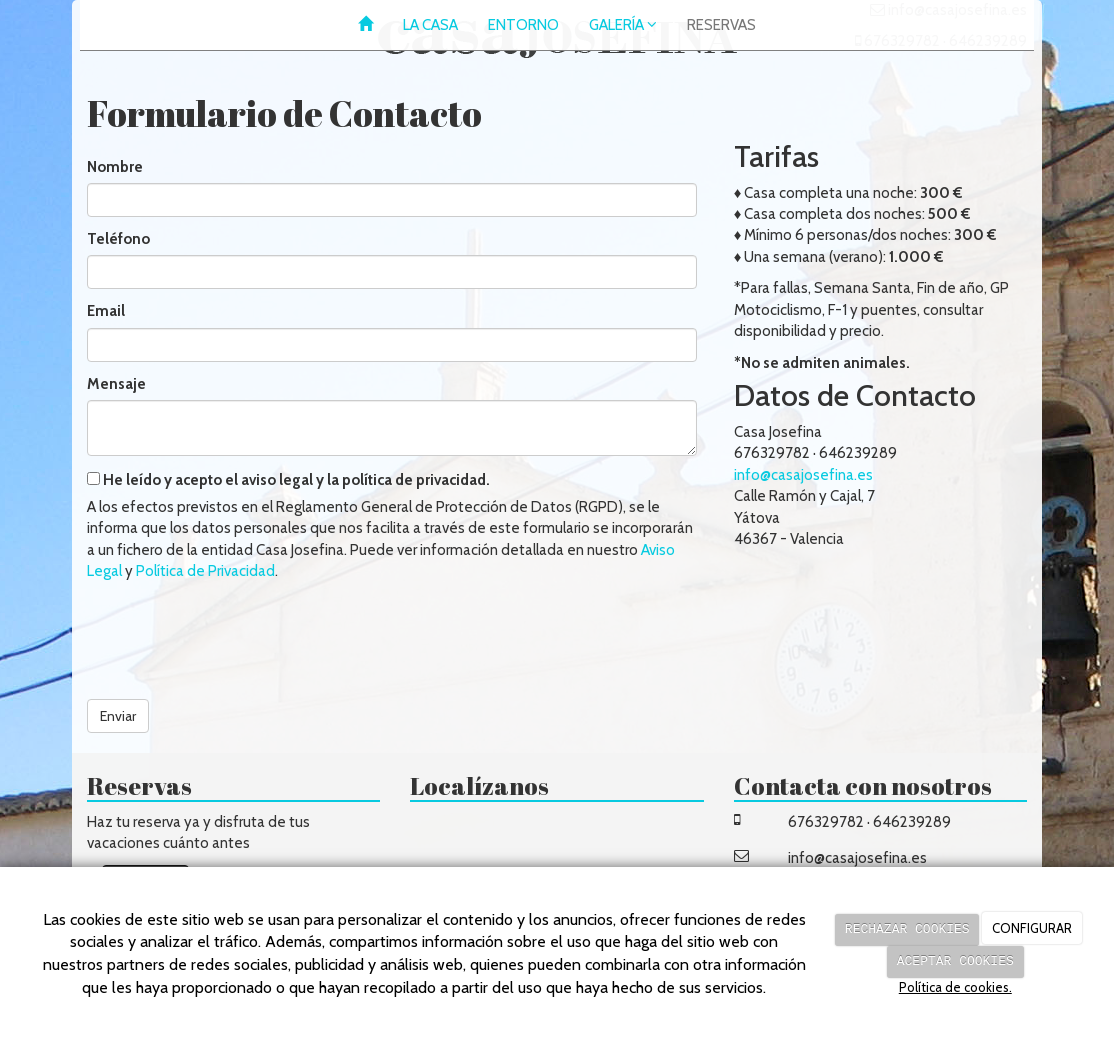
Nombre (115, 167)
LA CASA (430, 25)
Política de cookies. (955, 986)
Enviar (118, 716)
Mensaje (116, 384)
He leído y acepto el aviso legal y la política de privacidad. (288, 480)
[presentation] (239, 633)
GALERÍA (623, 25)
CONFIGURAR (1032, 929)
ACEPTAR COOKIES (955, 961)
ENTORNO (523, 25)
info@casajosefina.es (803, 475)
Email (106, 311)
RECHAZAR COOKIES (907, 929)
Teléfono (118, 239)
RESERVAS (721, 25)
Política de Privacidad (205, 571)
